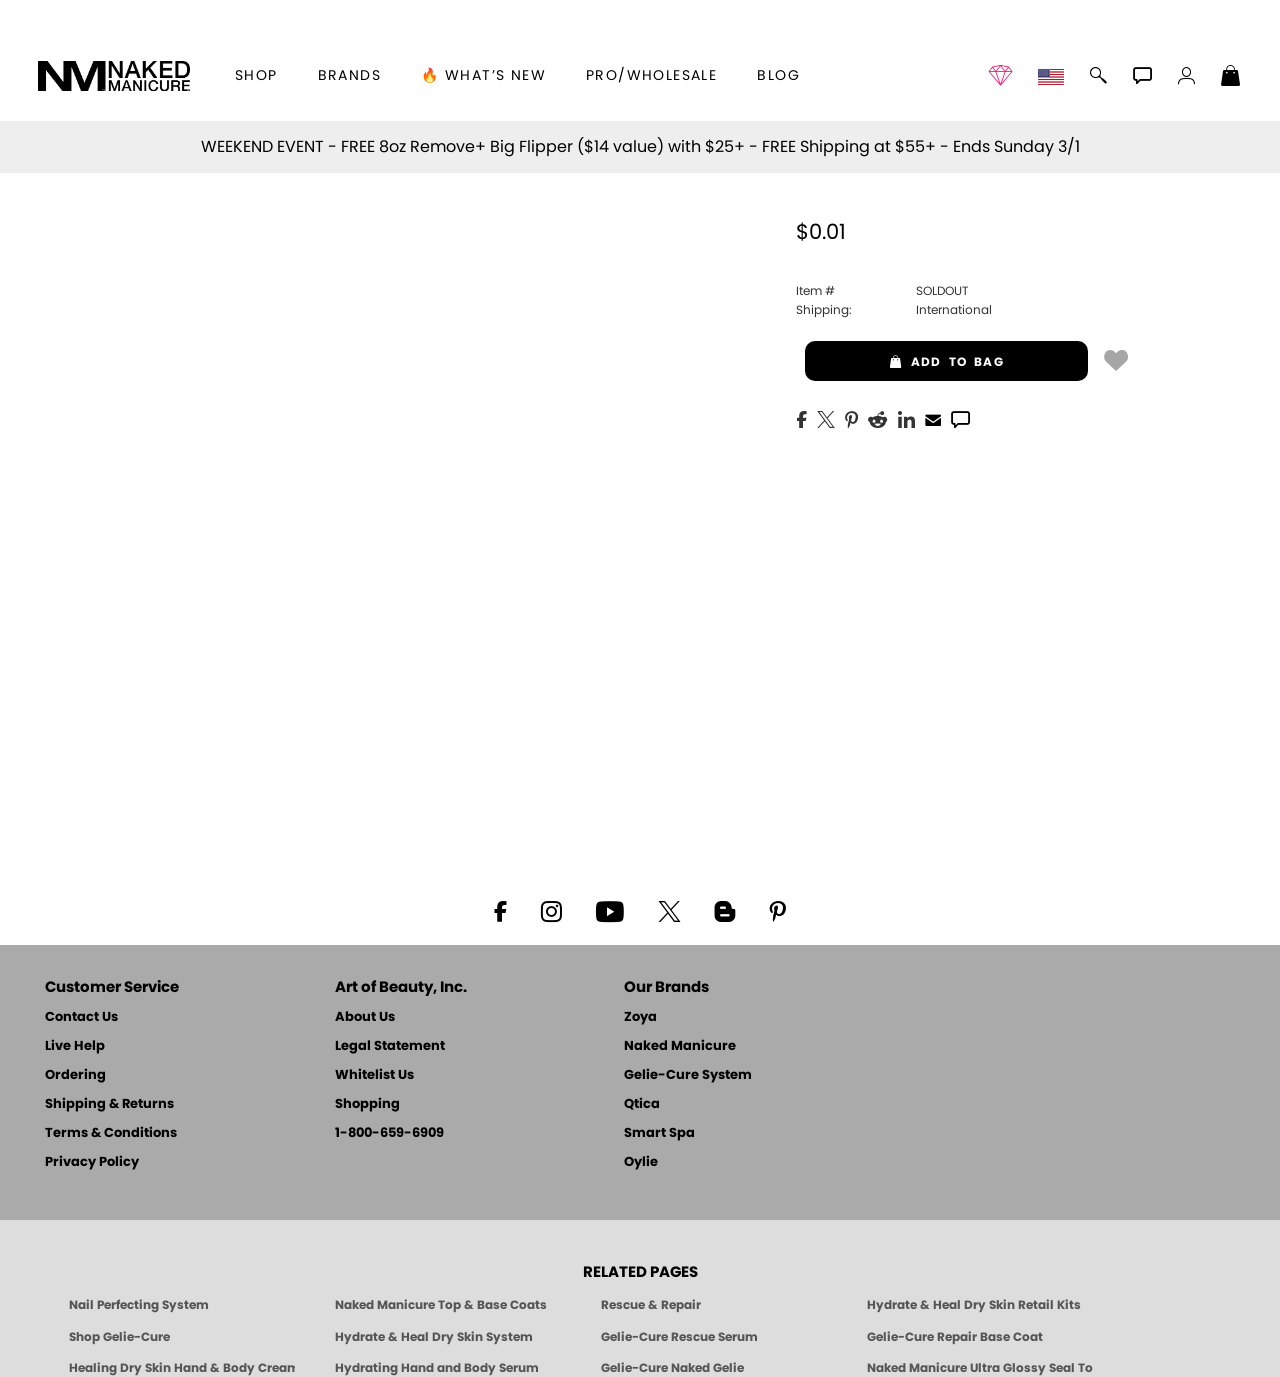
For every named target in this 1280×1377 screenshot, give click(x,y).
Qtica (642, 1104)
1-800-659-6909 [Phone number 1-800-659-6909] (389, 1133)
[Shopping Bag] (1231, 78)
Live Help (75, 1046)
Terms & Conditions (111, 1133)
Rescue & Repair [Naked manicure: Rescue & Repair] (651, 1305)
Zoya (640, 1017)
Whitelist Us (374, 1075)
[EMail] (933, 418)
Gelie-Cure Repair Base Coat (955, 1337)
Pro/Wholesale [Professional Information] (651, 76)
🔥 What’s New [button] (483, 76)
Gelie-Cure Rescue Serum (679, 1337)
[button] (114, 76)
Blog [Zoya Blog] (778, 76)
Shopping (367, 1104)
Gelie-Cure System (688, 1075)
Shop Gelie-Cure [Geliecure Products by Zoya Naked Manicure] (119, 1337)
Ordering (75, 1075)
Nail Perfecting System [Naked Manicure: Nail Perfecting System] (139, 1305)
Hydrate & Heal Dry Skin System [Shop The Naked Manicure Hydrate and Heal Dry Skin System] (434, 1337)
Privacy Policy (92, 1162)
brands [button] (349, 76)
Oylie (641, 1162)
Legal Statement (390, 1046)
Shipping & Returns (109, 1104)
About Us (365, 1017)
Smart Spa (659, 1133)
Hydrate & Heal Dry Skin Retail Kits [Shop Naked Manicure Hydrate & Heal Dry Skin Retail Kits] (974, 1305)
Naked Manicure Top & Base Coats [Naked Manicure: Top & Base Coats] (441, 1305)
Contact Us (81, 1017)
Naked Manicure (680, 1046)
